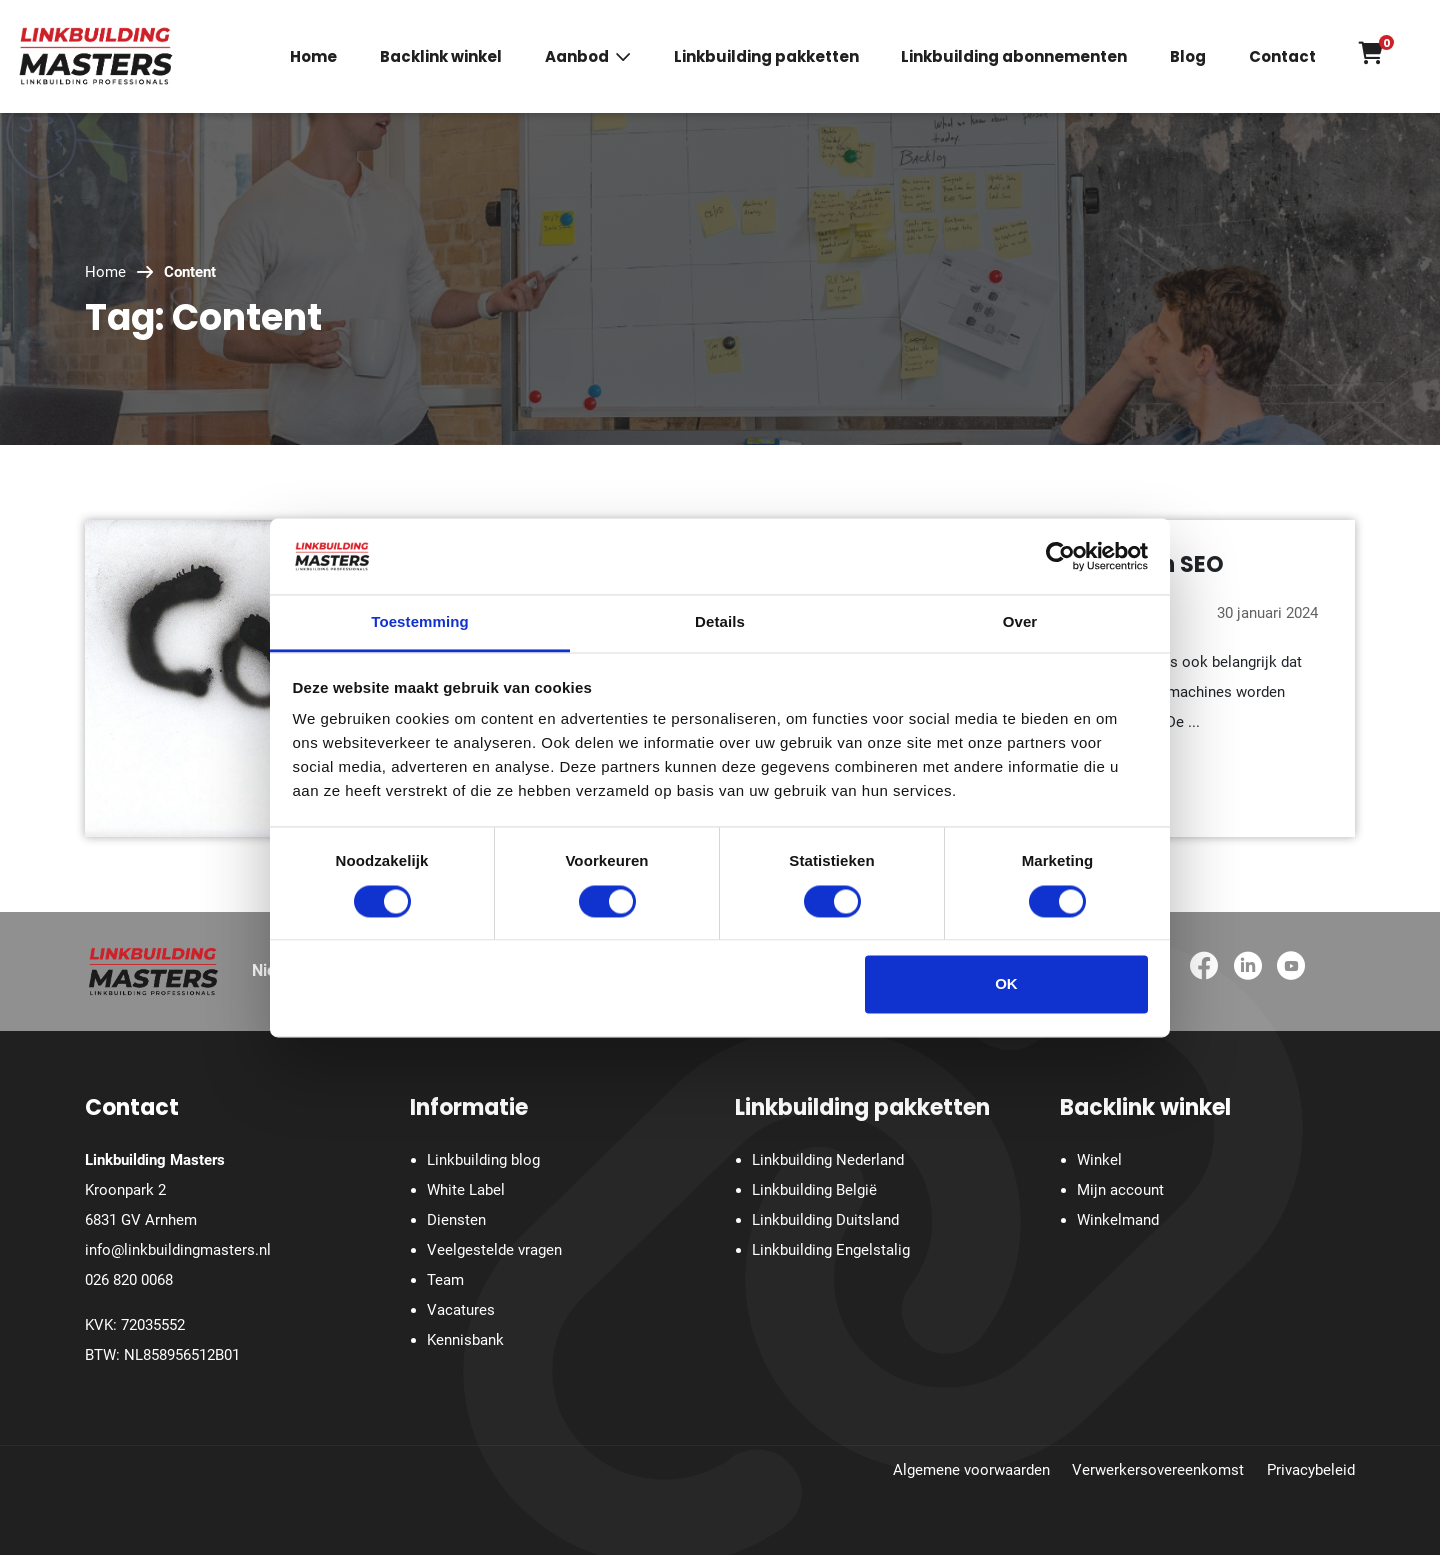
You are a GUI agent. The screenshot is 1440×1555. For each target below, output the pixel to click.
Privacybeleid (1311, 1470)
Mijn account (1120, 1190)
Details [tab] (720, 622)
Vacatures (461, 1310)
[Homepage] (96, 55)
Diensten (456, 1220)
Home (313, 57)
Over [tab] (1020, 622)
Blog (1188, 57)
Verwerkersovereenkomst (1158, 1470)
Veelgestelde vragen (494, 1250)
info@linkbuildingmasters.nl (178, 1250)
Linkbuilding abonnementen (1014, 57)
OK (1006, 984)
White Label (466, 1190)
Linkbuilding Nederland (828, 1160)
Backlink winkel (441, 57)
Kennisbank (465, 1340)
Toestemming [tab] (420, 622)
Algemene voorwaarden (971, 1470)
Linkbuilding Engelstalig (831, 1250)
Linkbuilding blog (483, 1160)
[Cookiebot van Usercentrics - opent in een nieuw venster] (1060, 556)
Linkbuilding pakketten (766, 57)
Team (445, 1280)
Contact (1282, 57)
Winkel (1099, 1160)
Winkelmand (1118, 1220)
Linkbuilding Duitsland (825, 1220)
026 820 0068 (129, 1280)
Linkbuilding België (814, 1190)
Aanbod (577, 57)
